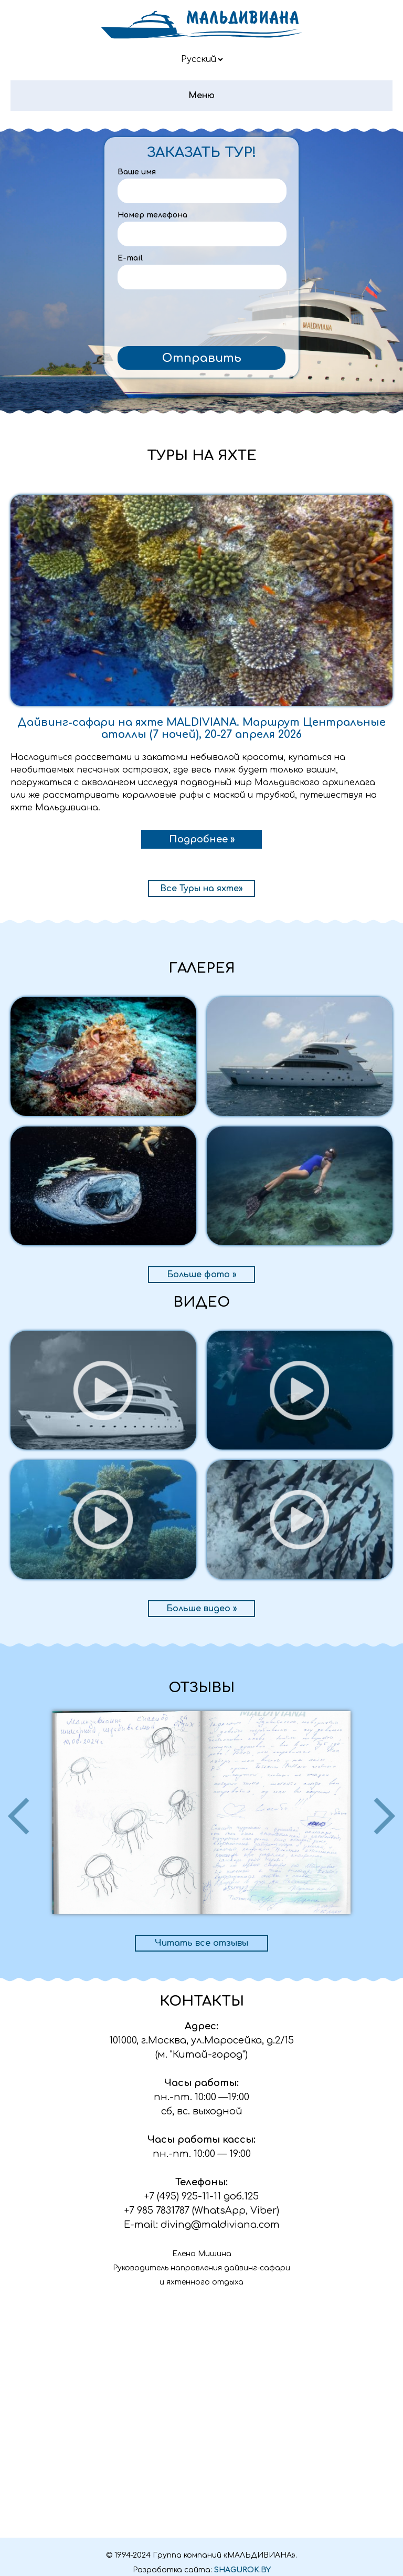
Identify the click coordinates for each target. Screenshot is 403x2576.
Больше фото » (202, 1274)
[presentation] (201, 320)
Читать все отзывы (201, 1943)
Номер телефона (152, 215)
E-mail (130, 258)
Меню (201, 95)
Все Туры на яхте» (201, 888)
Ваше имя (137, 172)
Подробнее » (202, 839)
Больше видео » (201, 1608)
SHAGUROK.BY (242, 2570)
